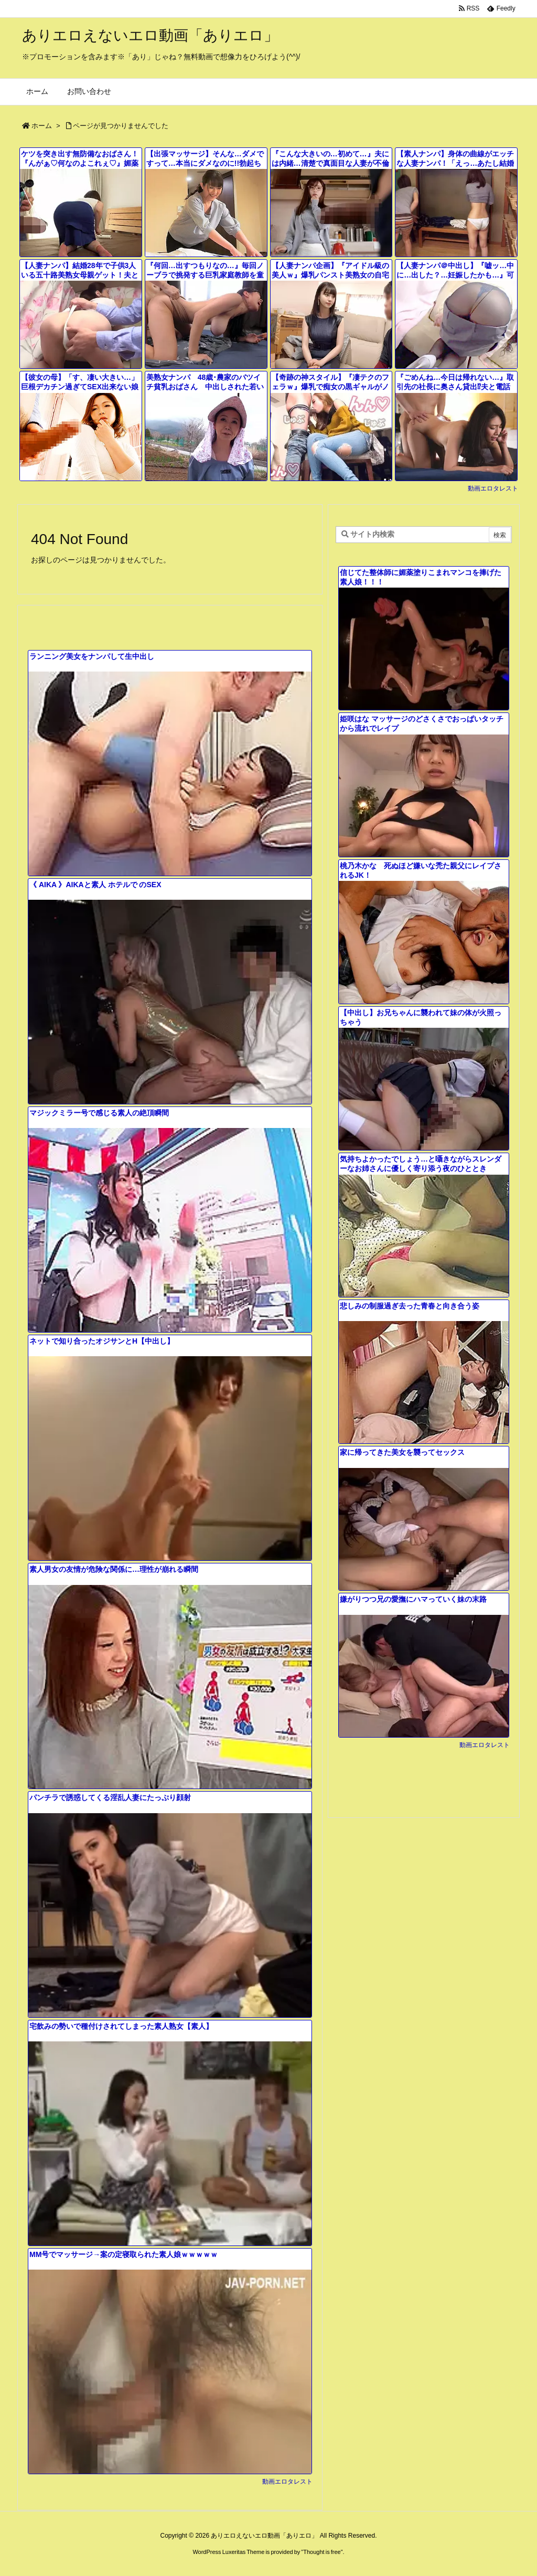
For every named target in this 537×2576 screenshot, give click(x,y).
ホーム (41, 126)
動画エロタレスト (493, 488)
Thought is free (321, 2552)
